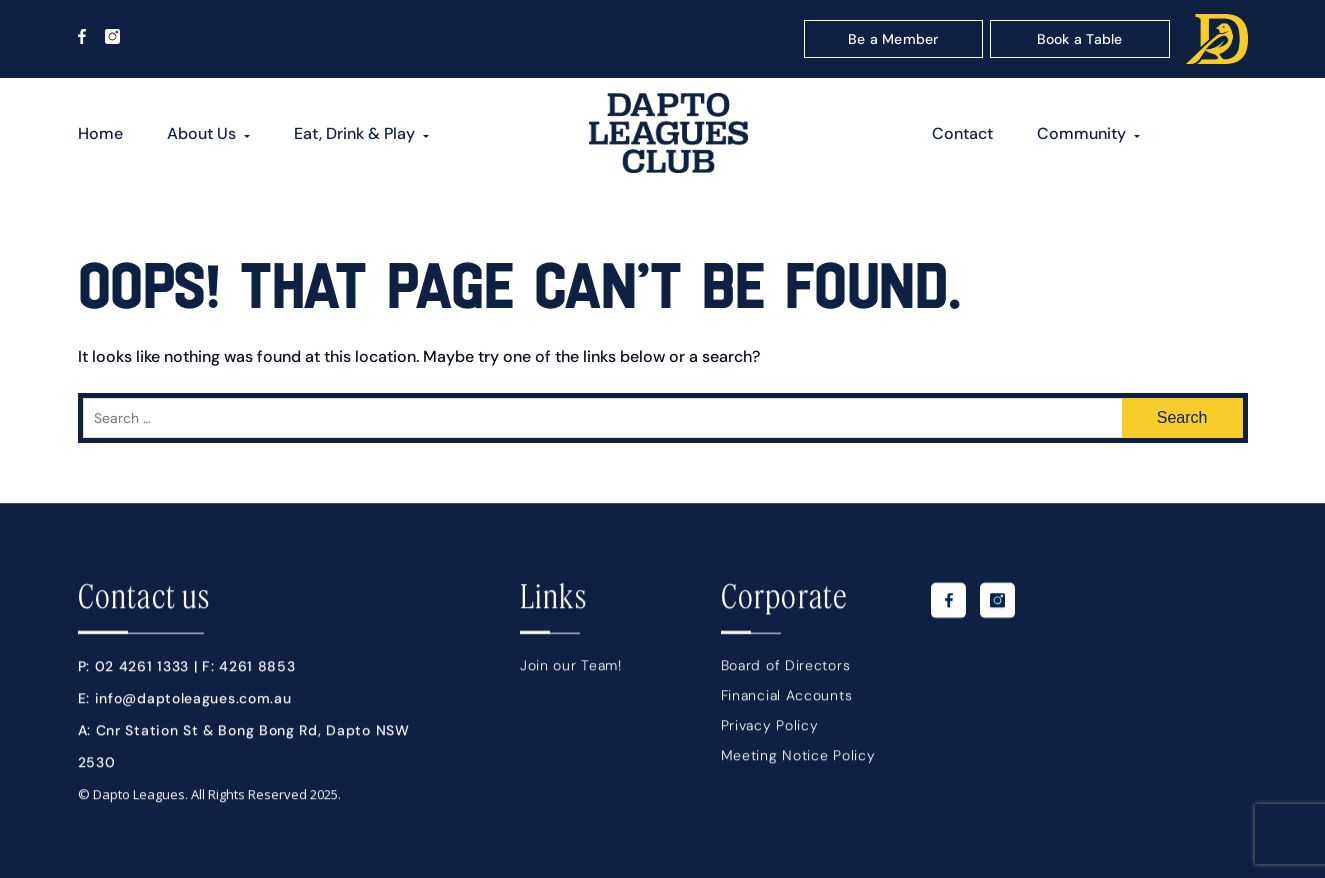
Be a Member (893, 39)
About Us (201, 133)
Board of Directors (786, 670)
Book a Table (1080, 39)
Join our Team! (571, 670)
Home (100, 133)
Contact (962, 133)
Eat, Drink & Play (354, 133)
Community (1081, 133)
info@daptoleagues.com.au (193, 703)
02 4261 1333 (142, 671)
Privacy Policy (770, 730)
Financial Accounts (787, 700)
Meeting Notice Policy (798, 760)
